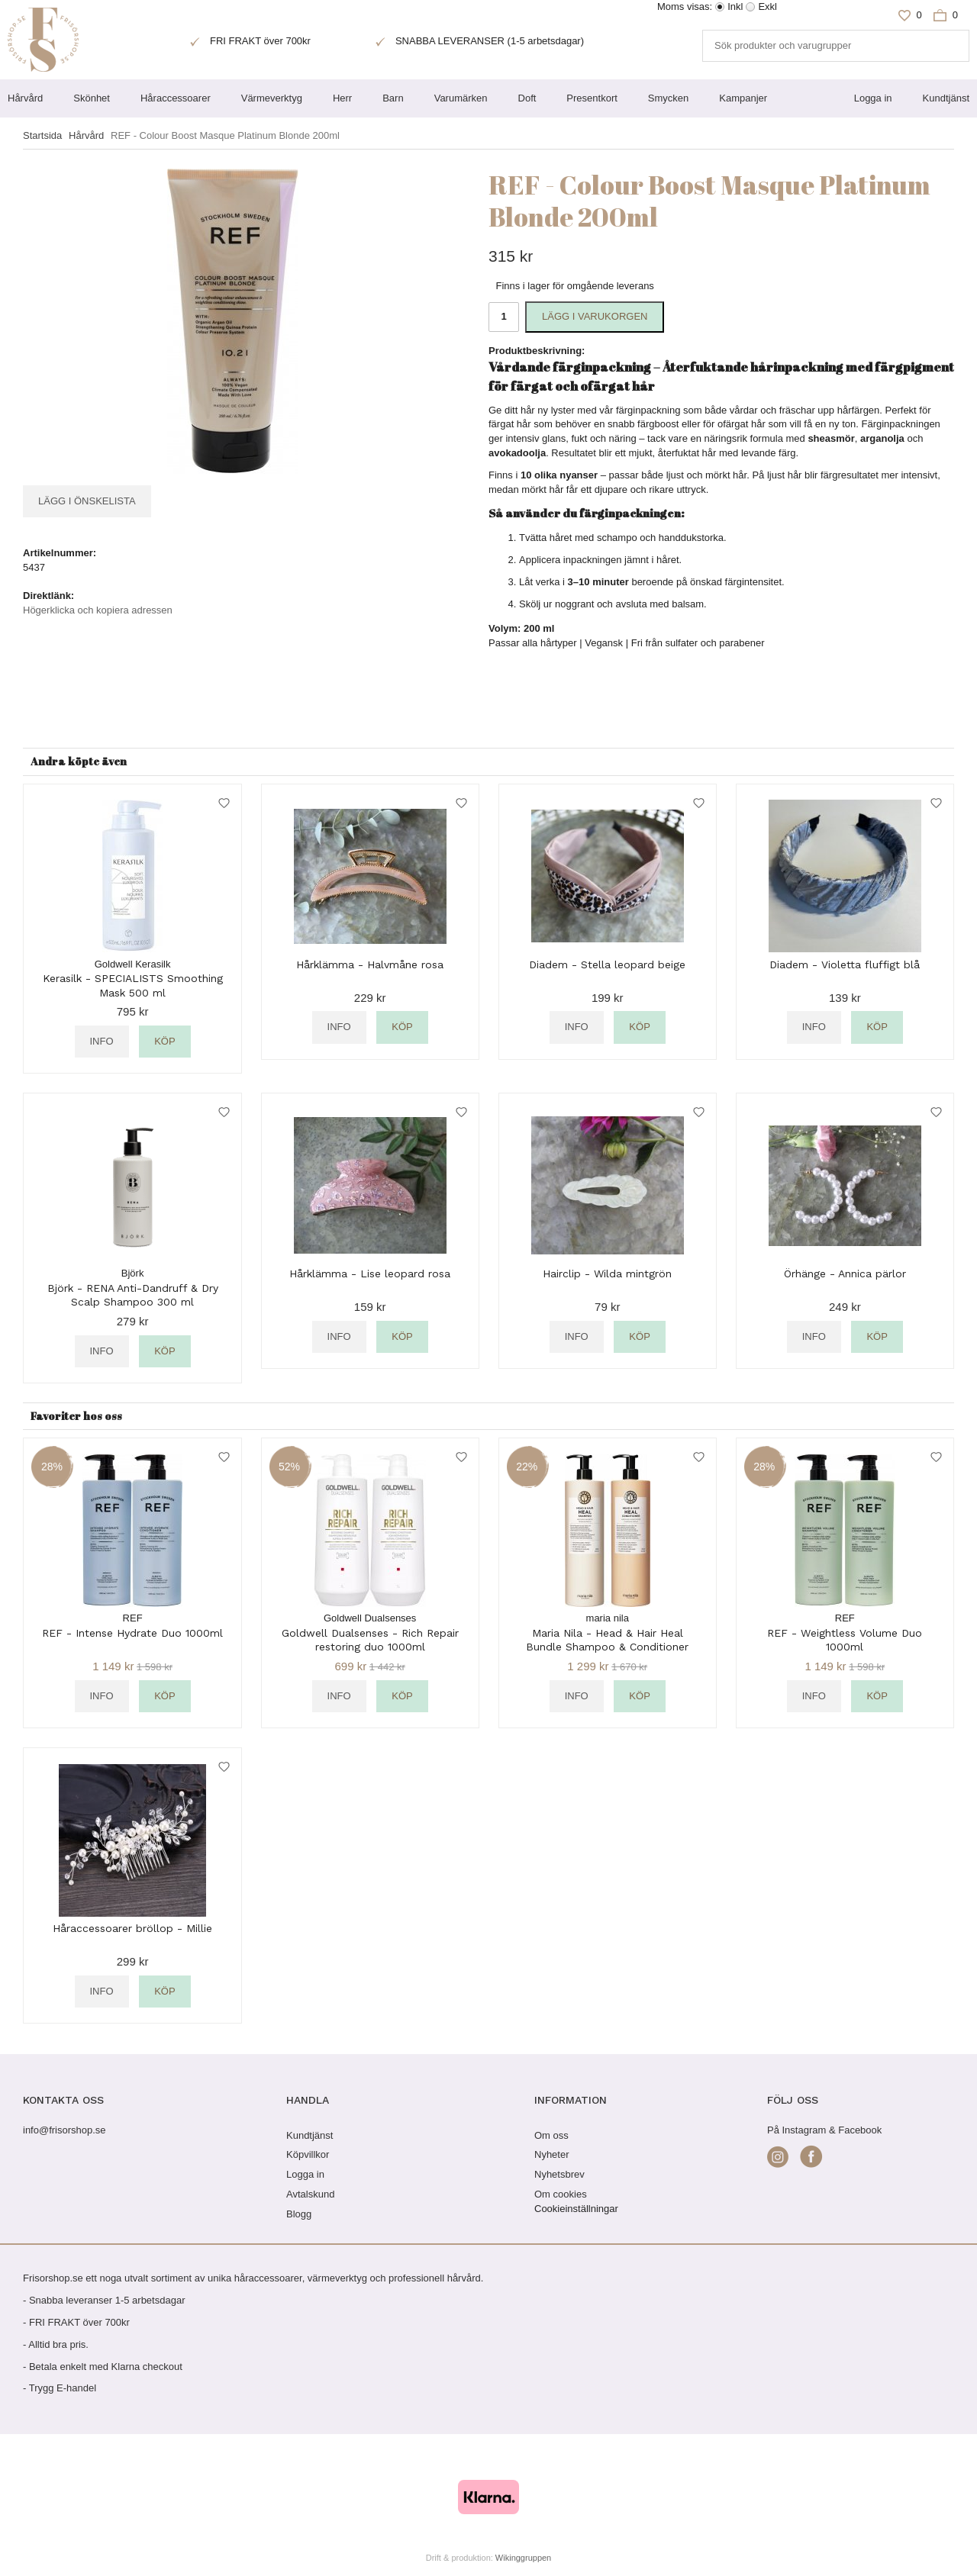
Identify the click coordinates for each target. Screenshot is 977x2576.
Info (102, 1041)
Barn (392, 98)
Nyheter (551, 2154)
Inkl (735, 6)
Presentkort (591, 98)
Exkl (767, 6)
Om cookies (560, 2194)
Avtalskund (310, 2194)
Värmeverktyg (271, 98)
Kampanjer (743, 98)
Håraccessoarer (175, 98)
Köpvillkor (307, 2154)
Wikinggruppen (523, 2557)
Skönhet (91, 98)
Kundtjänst (946, 98)
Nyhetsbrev (559, 2174)
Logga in (873, 98)
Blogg (298, 2214)
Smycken (668, 98)
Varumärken (461, 98)
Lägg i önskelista (87, 501)
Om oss (551, 2135)
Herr (342, 98)
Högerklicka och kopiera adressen (98, 610)
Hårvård (25, 98)
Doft (527, 98)
